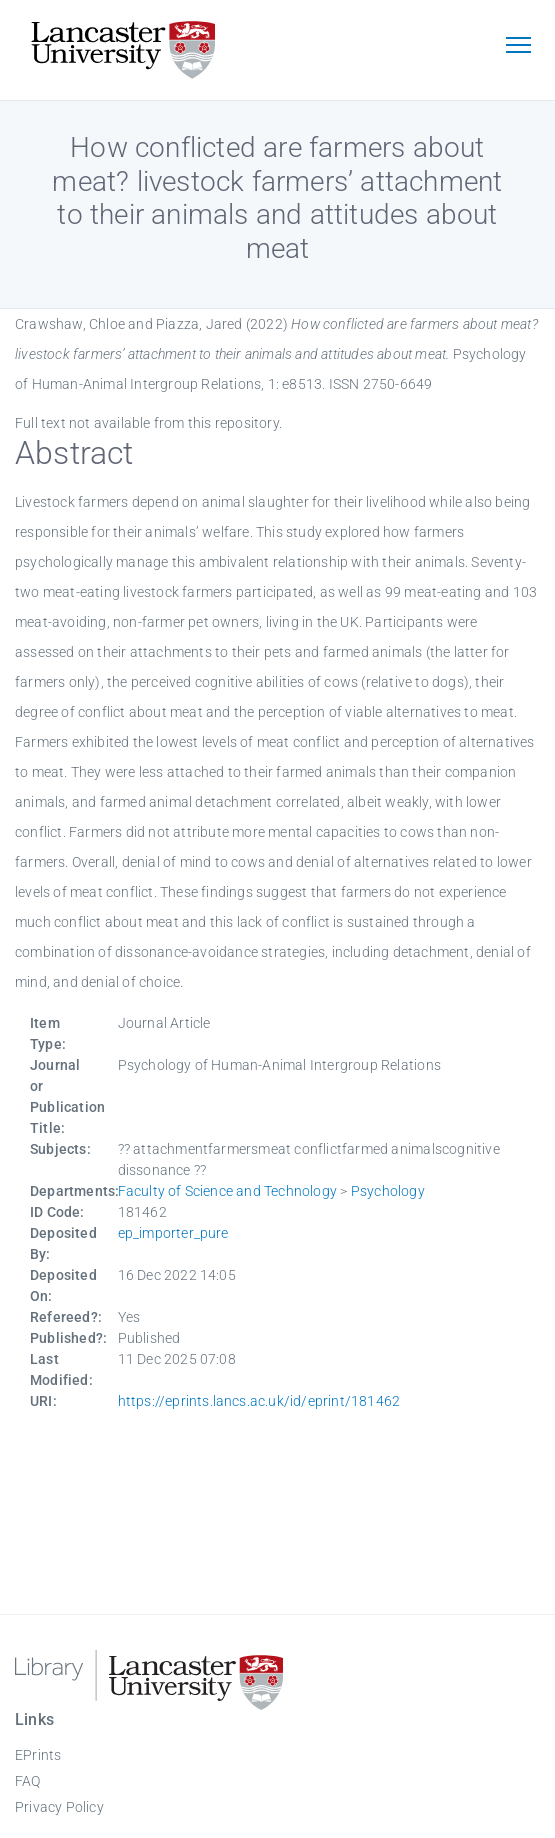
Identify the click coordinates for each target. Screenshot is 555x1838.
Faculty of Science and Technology (228, 1191)
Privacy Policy (59, 1807)
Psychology (388, 1191)
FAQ (28, 1781)
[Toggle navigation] (518, 47)
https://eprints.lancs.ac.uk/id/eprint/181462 (259, 1401)
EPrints (38, 1755)
